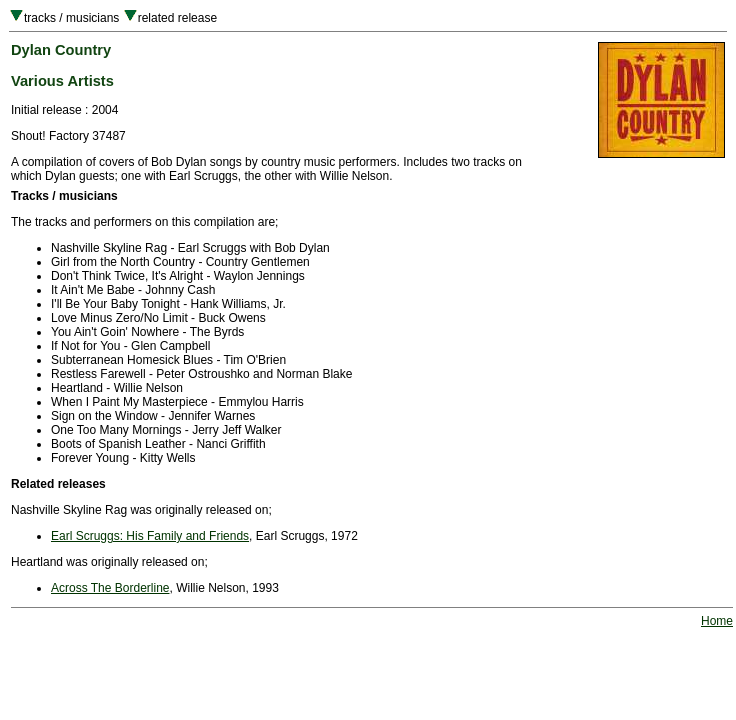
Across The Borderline (110, 588)
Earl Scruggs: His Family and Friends (150, 536)
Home (717, 621)
